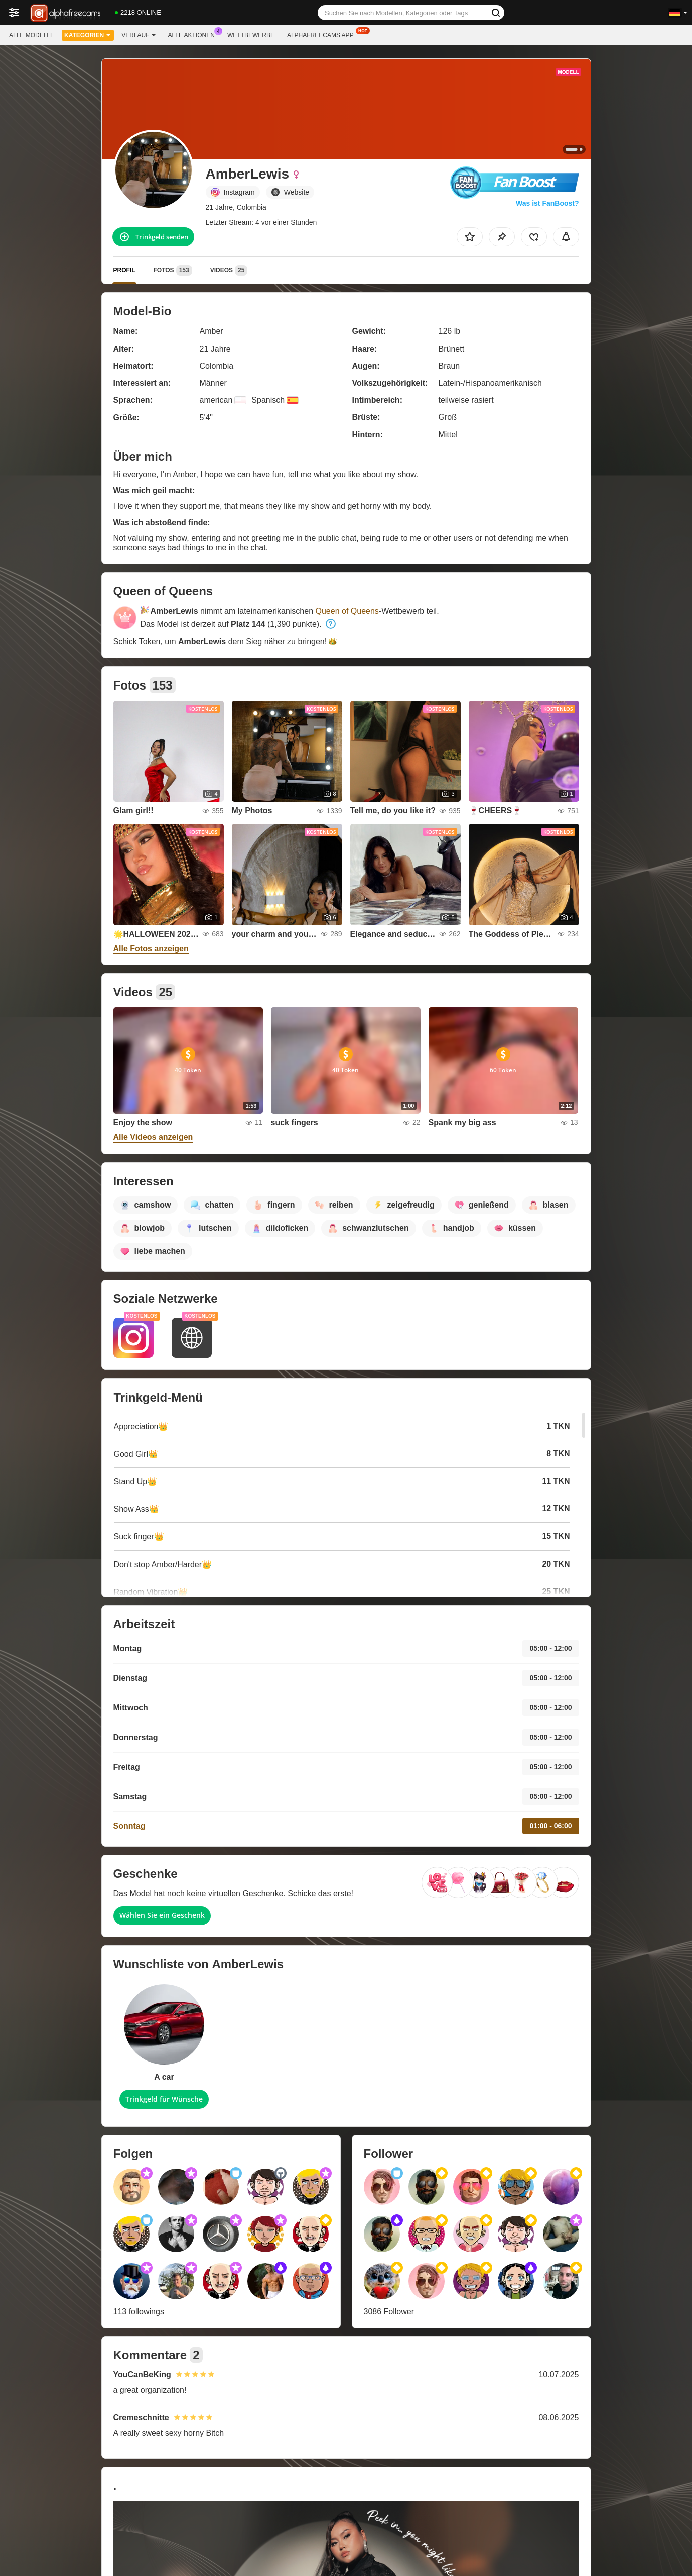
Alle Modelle (31, 35)
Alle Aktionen (194, 34)
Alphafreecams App (323, 34)
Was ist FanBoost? (547, 203)
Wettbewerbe (250, 35)
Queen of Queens (347, 611)
